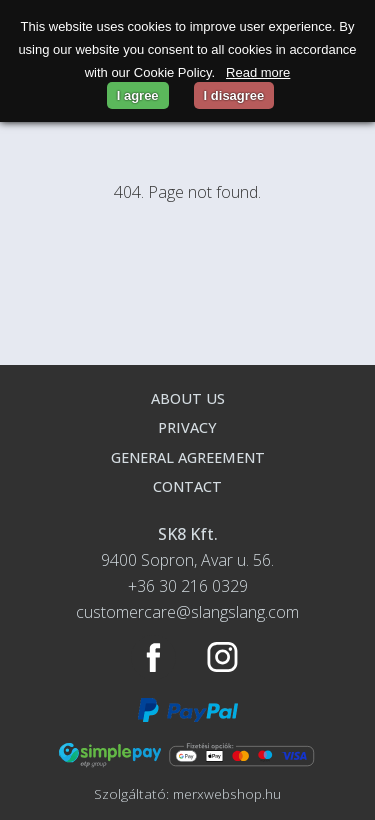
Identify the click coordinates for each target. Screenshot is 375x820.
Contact (187, 486)
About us (188, 398)
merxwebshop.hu (227, 793)
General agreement (188, 457)
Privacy (187, 427)
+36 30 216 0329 (188, 586)
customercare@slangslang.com (187, 612)
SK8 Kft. (188, 534)
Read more (258, 72)
